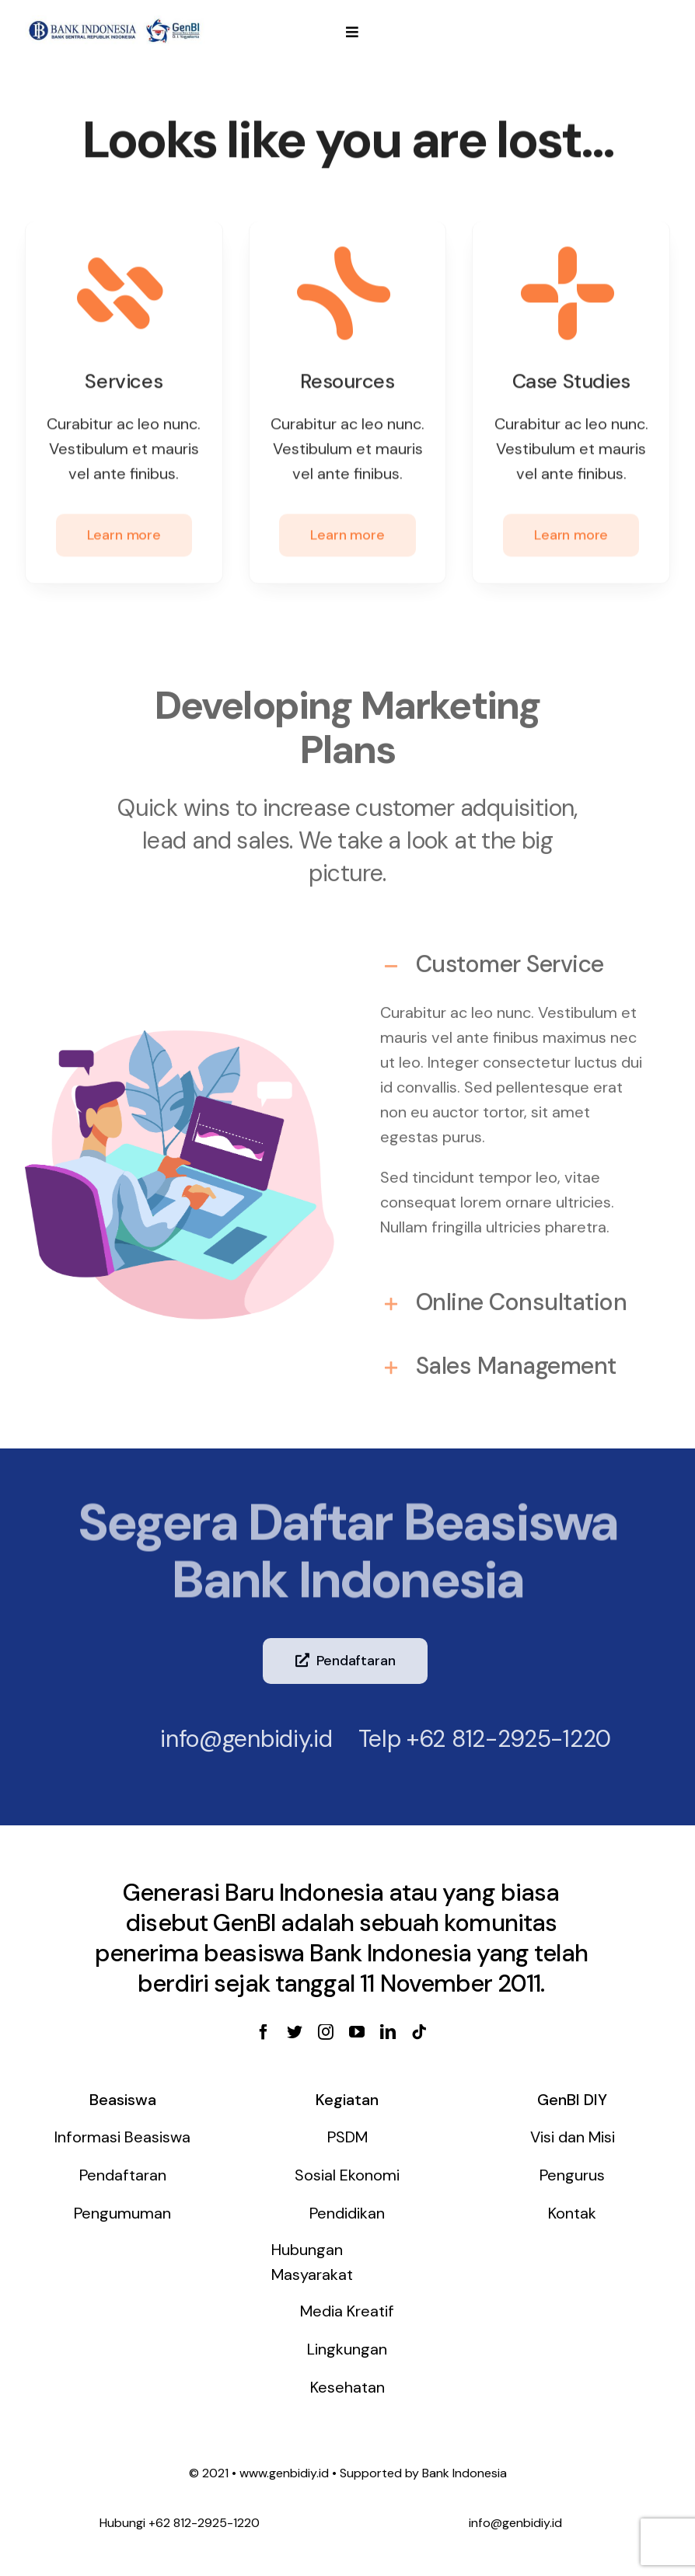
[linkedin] (388, 2032)
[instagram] (326, 2032)
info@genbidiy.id (237, 1739)
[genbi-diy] (114, 20)
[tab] (515, 957)
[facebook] (263, 2032)
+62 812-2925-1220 (498, 1739)
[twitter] (294, 2032)
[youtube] (357, 2032)
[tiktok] (419, 2032)
